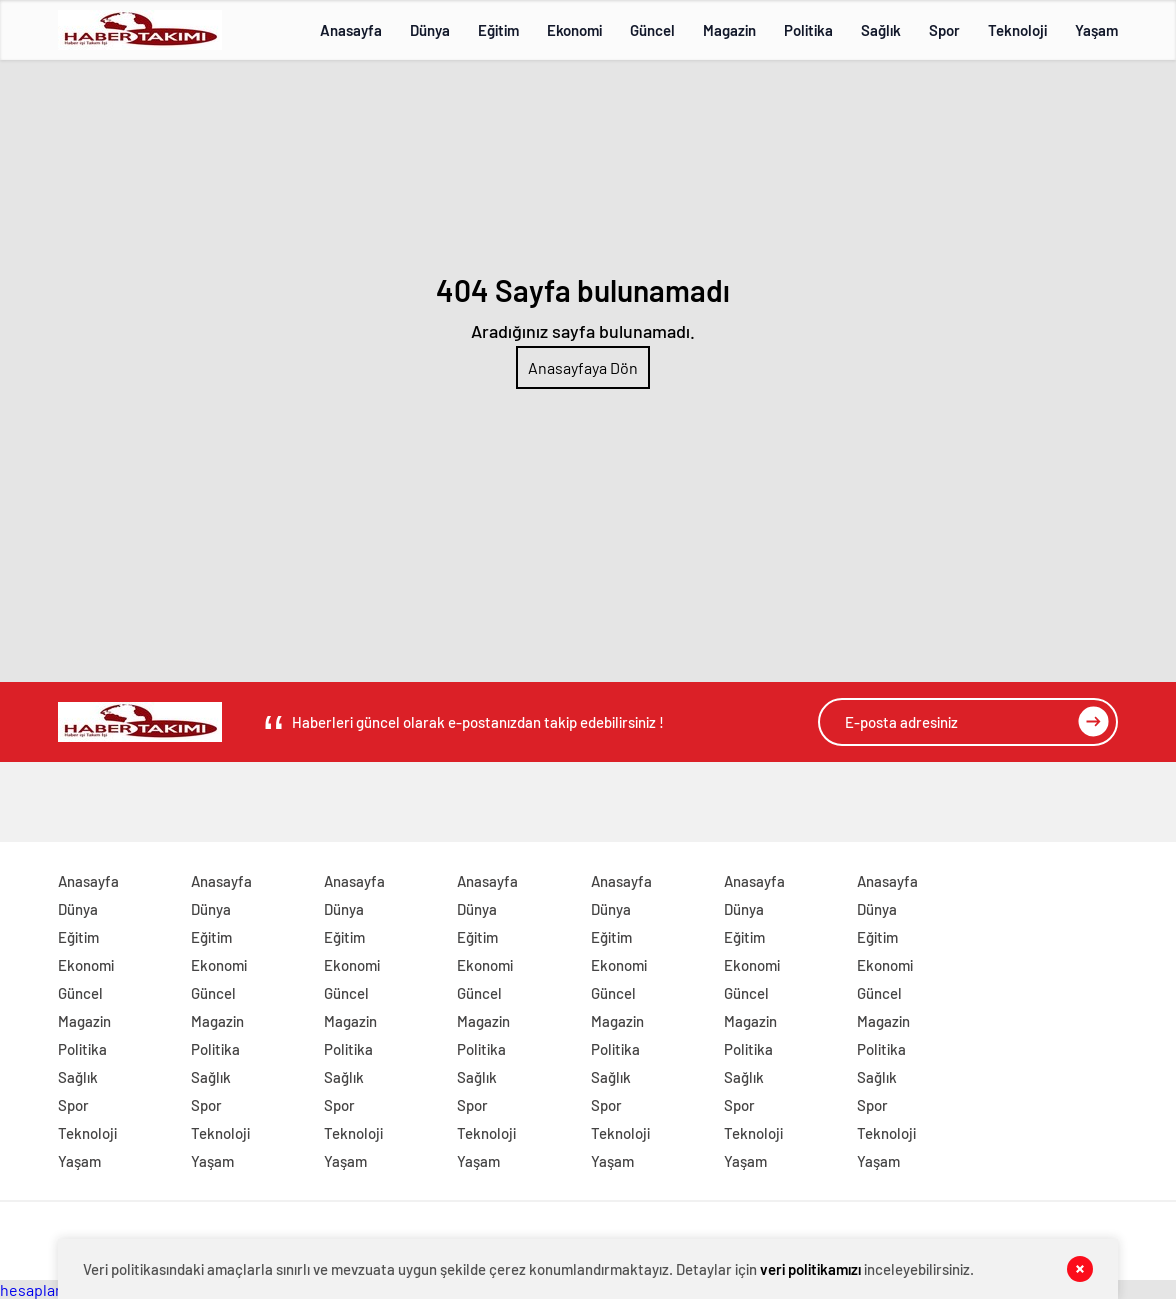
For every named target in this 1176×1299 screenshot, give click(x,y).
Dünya (430, 30)
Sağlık (881, 30)
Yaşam (1096, 30)
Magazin (729, 30)
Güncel (652, 30)
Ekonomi (574, 30)
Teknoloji (1017, 30)
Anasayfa (351, 30)
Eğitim (498, 30)
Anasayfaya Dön (583, 367)
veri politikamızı (810, 1269)
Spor (944, 30)
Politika (808, 30)
